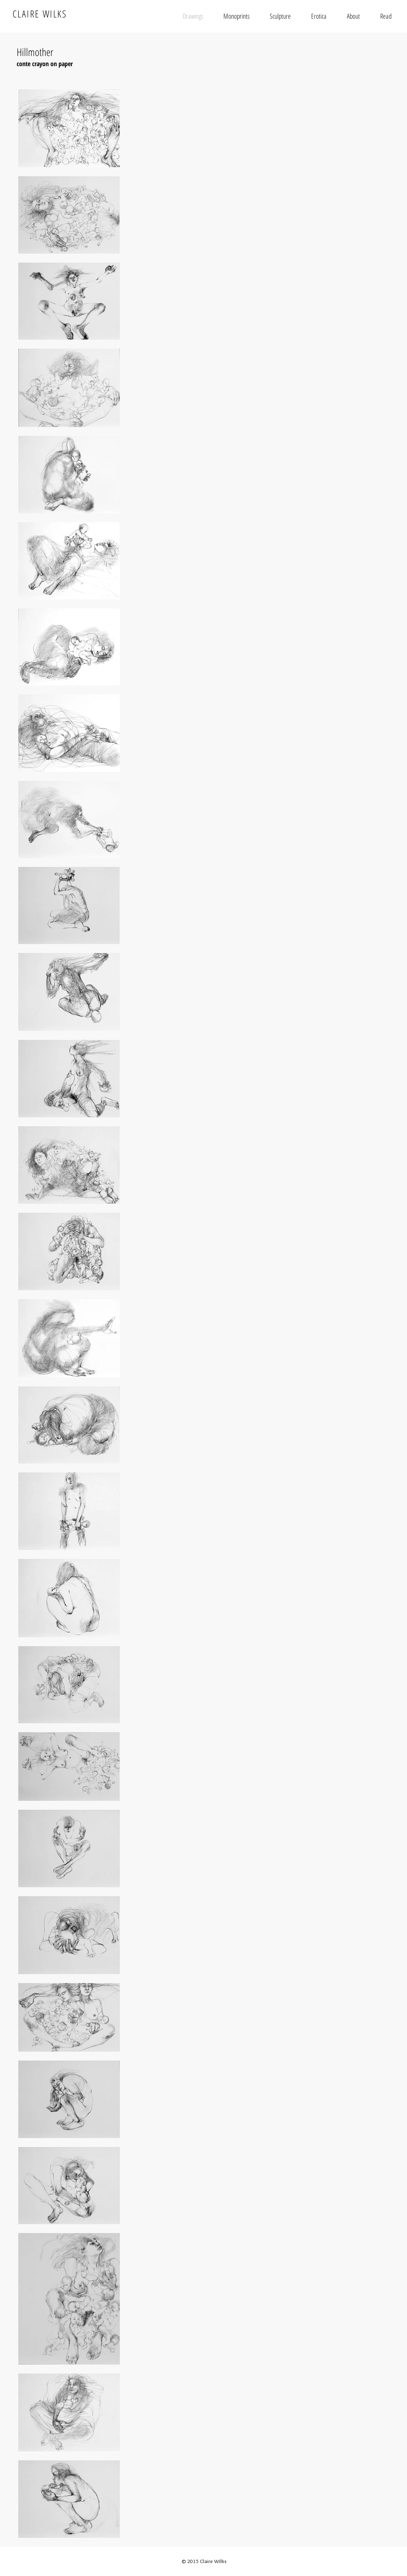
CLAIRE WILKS (40, 13)
